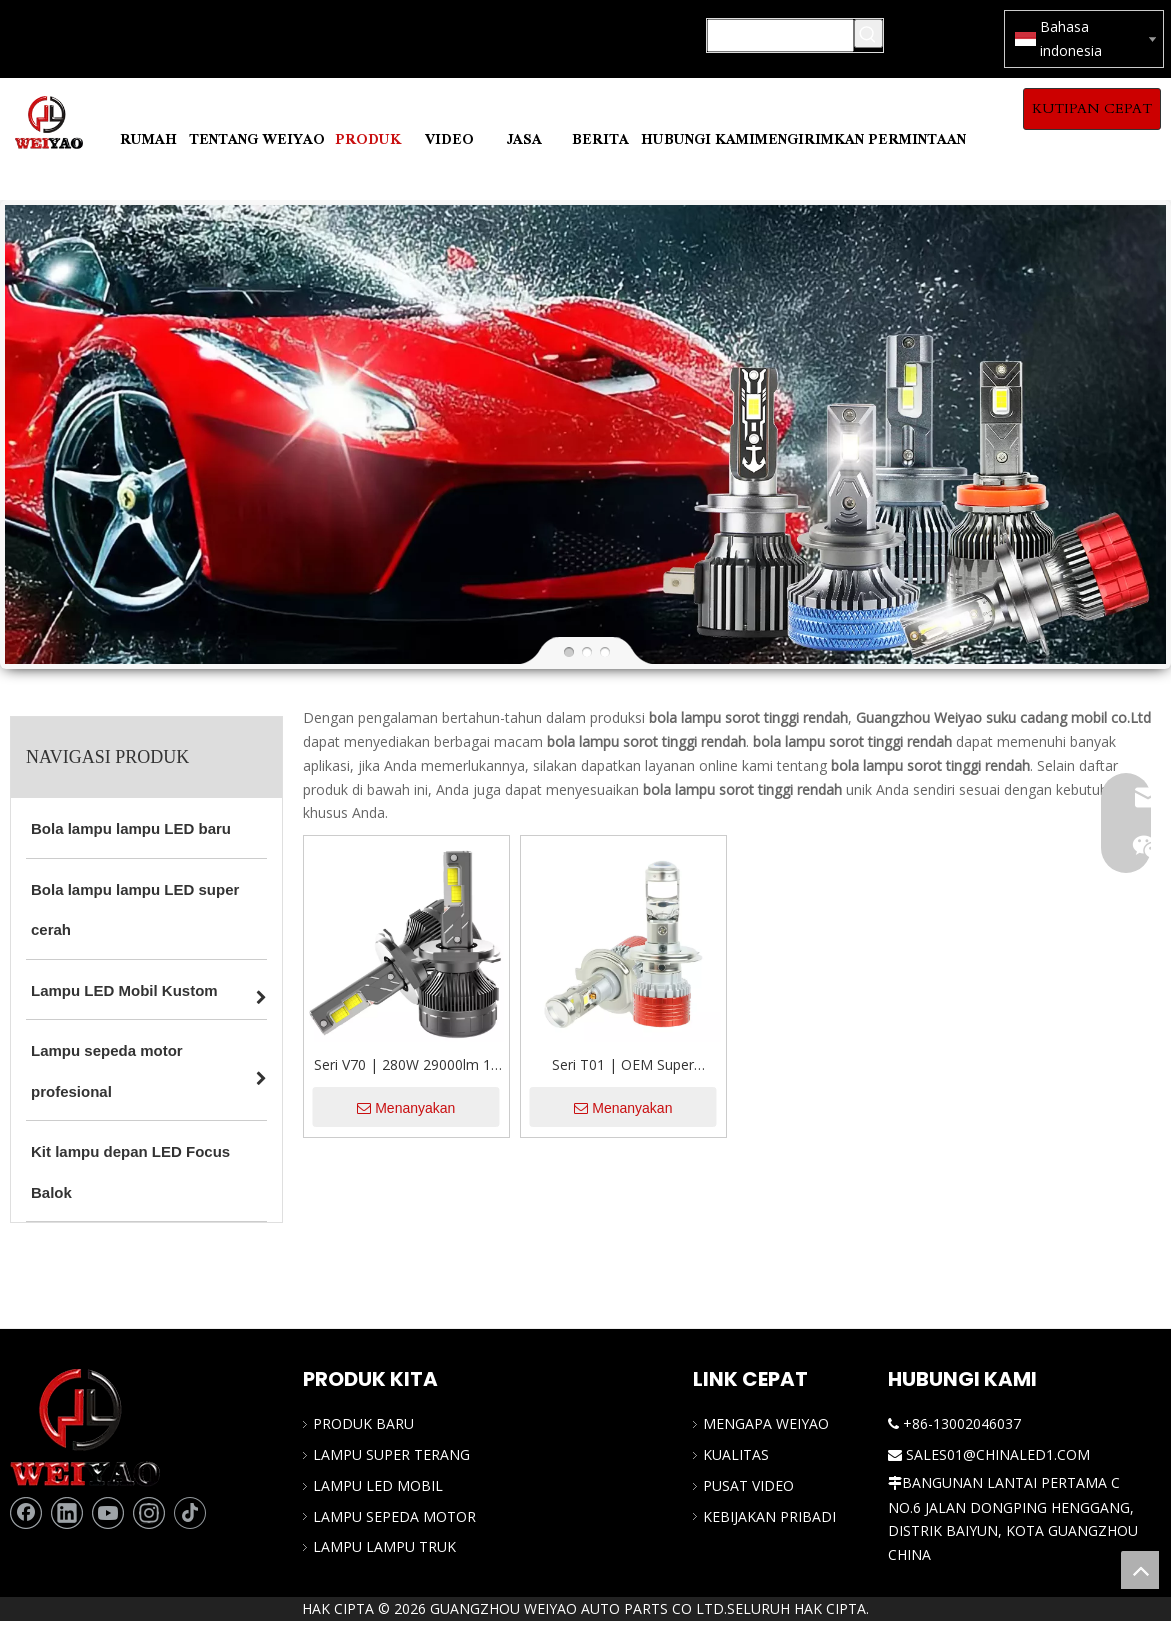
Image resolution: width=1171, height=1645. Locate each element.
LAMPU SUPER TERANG (391, 1454)
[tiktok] (190, 1513)
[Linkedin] (67, 1513)
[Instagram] (149, 1513)
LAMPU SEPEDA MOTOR (394, 1516)
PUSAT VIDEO (748, 1485)
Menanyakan (406, 1108)
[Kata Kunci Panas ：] (868, 33)
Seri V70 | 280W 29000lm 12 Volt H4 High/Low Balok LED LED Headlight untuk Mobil (406, 1066)
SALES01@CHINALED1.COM (998, 1454)
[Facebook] (26, 1513)
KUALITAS (736, 1454)
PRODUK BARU (363, 1423)
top (1140, 1570)
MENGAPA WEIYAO (766, 1423)
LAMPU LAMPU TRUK (384, 1546)
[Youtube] (108, 1513)
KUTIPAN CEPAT (1092, 108)
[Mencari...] (780, 35)
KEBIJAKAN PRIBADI (769, 1516)
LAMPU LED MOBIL (378, 1485)
